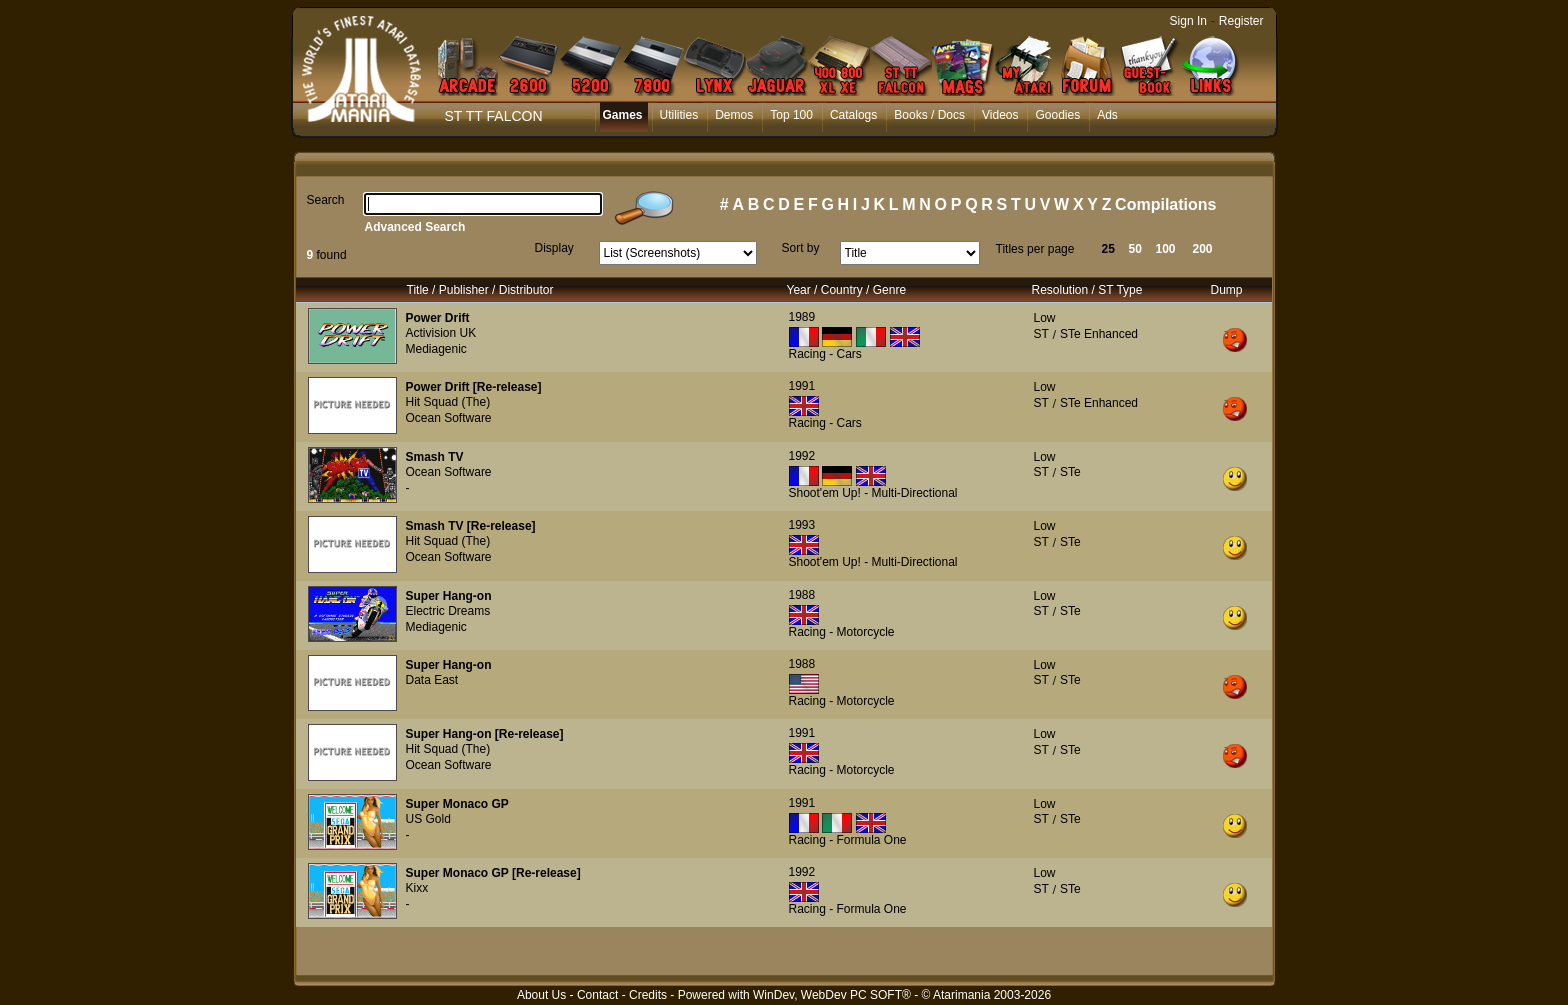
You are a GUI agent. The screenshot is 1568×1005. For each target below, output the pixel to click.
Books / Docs (929, 115)
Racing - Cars (825, 354)
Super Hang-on (449, 596)
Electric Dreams (448, 611)
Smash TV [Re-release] (471, 526)
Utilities (679, 115)
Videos (1000, 115)
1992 (802, 456)
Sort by (801, 248)
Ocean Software (449, 418)
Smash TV (435, 457)
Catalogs (853, 115)
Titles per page (1035, 249)
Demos (734, 115)
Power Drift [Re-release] (474, 387)
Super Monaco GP (457, 804)
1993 (802, 525)
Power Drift (438, 318)
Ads (1107, 115)
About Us (541, 995)
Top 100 (791, 115)
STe (1070, 472)
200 (1203, 249)
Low (1045, 318)
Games (623, 115)
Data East (432, 680)
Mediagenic (436, 349)
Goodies (1057, 115)
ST (1041, 334)
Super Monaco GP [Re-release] (493, 873)
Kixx (417, 888)
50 (1135, 249)
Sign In (1188, 21)
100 (1166, 249)
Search (326, 200)
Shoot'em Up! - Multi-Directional (873, 493)
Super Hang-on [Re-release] (485, 734)
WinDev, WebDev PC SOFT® (832, 995)
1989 (802, 317)
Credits (648, 995)
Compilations (1165, 204)
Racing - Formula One (848, 840)
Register (1241, 21)
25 (1108, 249)
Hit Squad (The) (448, 402)
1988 (802, 595)
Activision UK (441, 333)
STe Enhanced (1099, 334)
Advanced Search (415, 227)
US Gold (428, 819)
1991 (802, 386)
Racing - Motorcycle (842, 632)
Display (554, 248)
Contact (597, 995)
